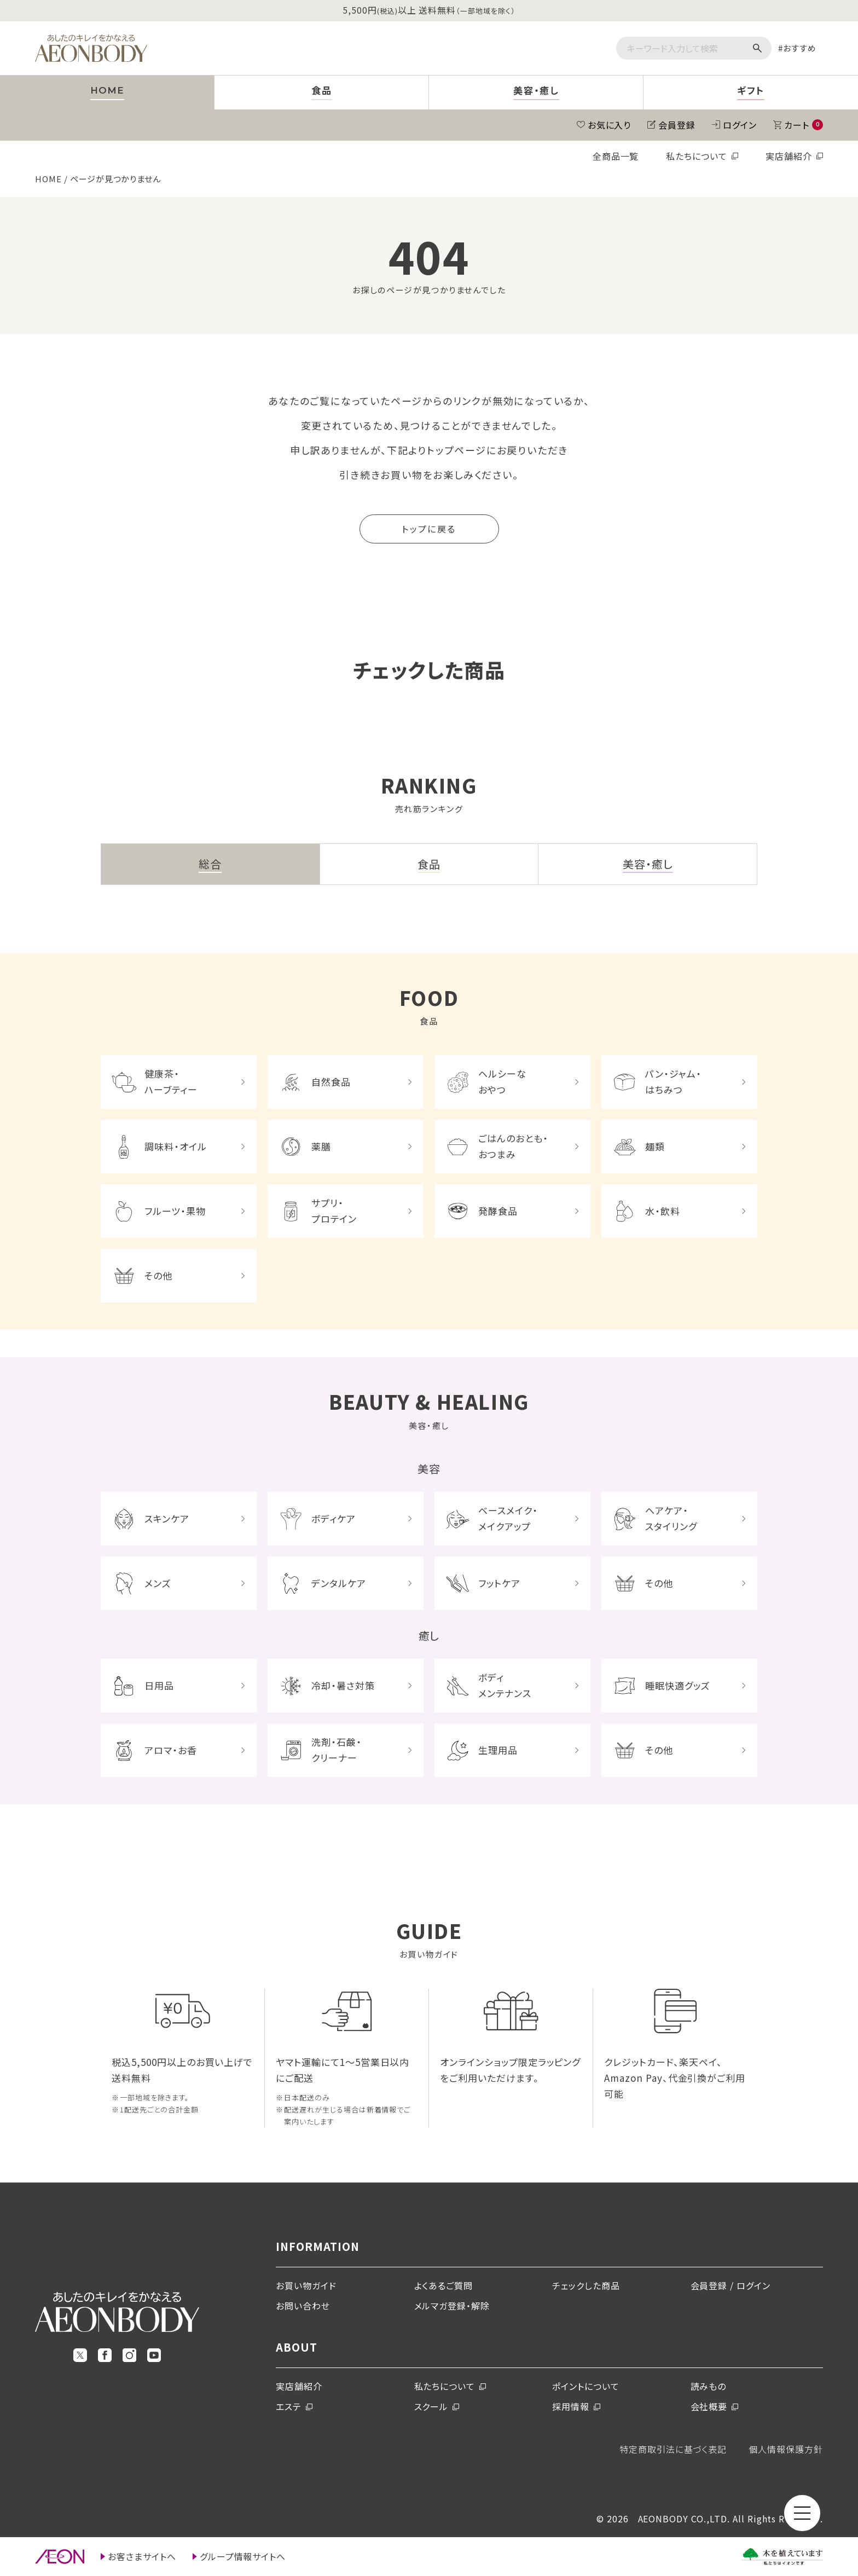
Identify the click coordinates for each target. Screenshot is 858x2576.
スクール (431, 2406)
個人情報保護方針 (786, 2449)
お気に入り (609, 124)
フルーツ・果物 (175, 1211)
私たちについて (696, 156)
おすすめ (799, 48)
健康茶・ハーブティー (171, 1081)
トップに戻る (429, 528)
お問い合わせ (303, 2305)
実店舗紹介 (789, 156)
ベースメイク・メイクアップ (508, 1518)
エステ (289, 2406)
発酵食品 (498, 1211)
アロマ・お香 (170, 1750)
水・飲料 (662, 1211)
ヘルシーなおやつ (502, 1081)
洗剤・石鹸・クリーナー (336, 1749)
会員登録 (676, 124)
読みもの (709, 2386)
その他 (158, 1275)
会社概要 (709, 2406)
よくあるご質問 (443, 2285)
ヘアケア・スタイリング (671, 1518)
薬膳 (321, 1146)
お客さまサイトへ (142, 2556)
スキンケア (166, 1518)
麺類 (655, 1146)
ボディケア (333, 1518)
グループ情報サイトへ (243, 2556)
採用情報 (570, 2406)
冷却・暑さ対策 (343, 1685)
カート (803, 124)
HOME (48, 178)
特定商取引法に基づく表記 (673, 2449)
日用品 (159, 1685)
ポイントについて (585, 2386)
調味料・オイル (175, 1146)
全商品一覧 (616, 156)
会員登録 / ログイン (731, 2285)
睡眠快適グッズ (677, 1685)
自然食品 (331, 1082)
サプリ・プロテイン (334, 1210)
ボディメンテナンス (504, 1685)
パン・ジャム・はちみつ (673, 1081)
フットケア (499, 1583)
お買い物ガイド (306, 2285)
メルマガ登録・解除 (452, 2305)
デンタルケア (338, 1583)
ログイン (740, 124)
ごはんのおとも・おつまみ (513, 1146)
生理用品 (498, 1750)
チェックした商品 (586, 2285)
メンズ (157, 1583)
